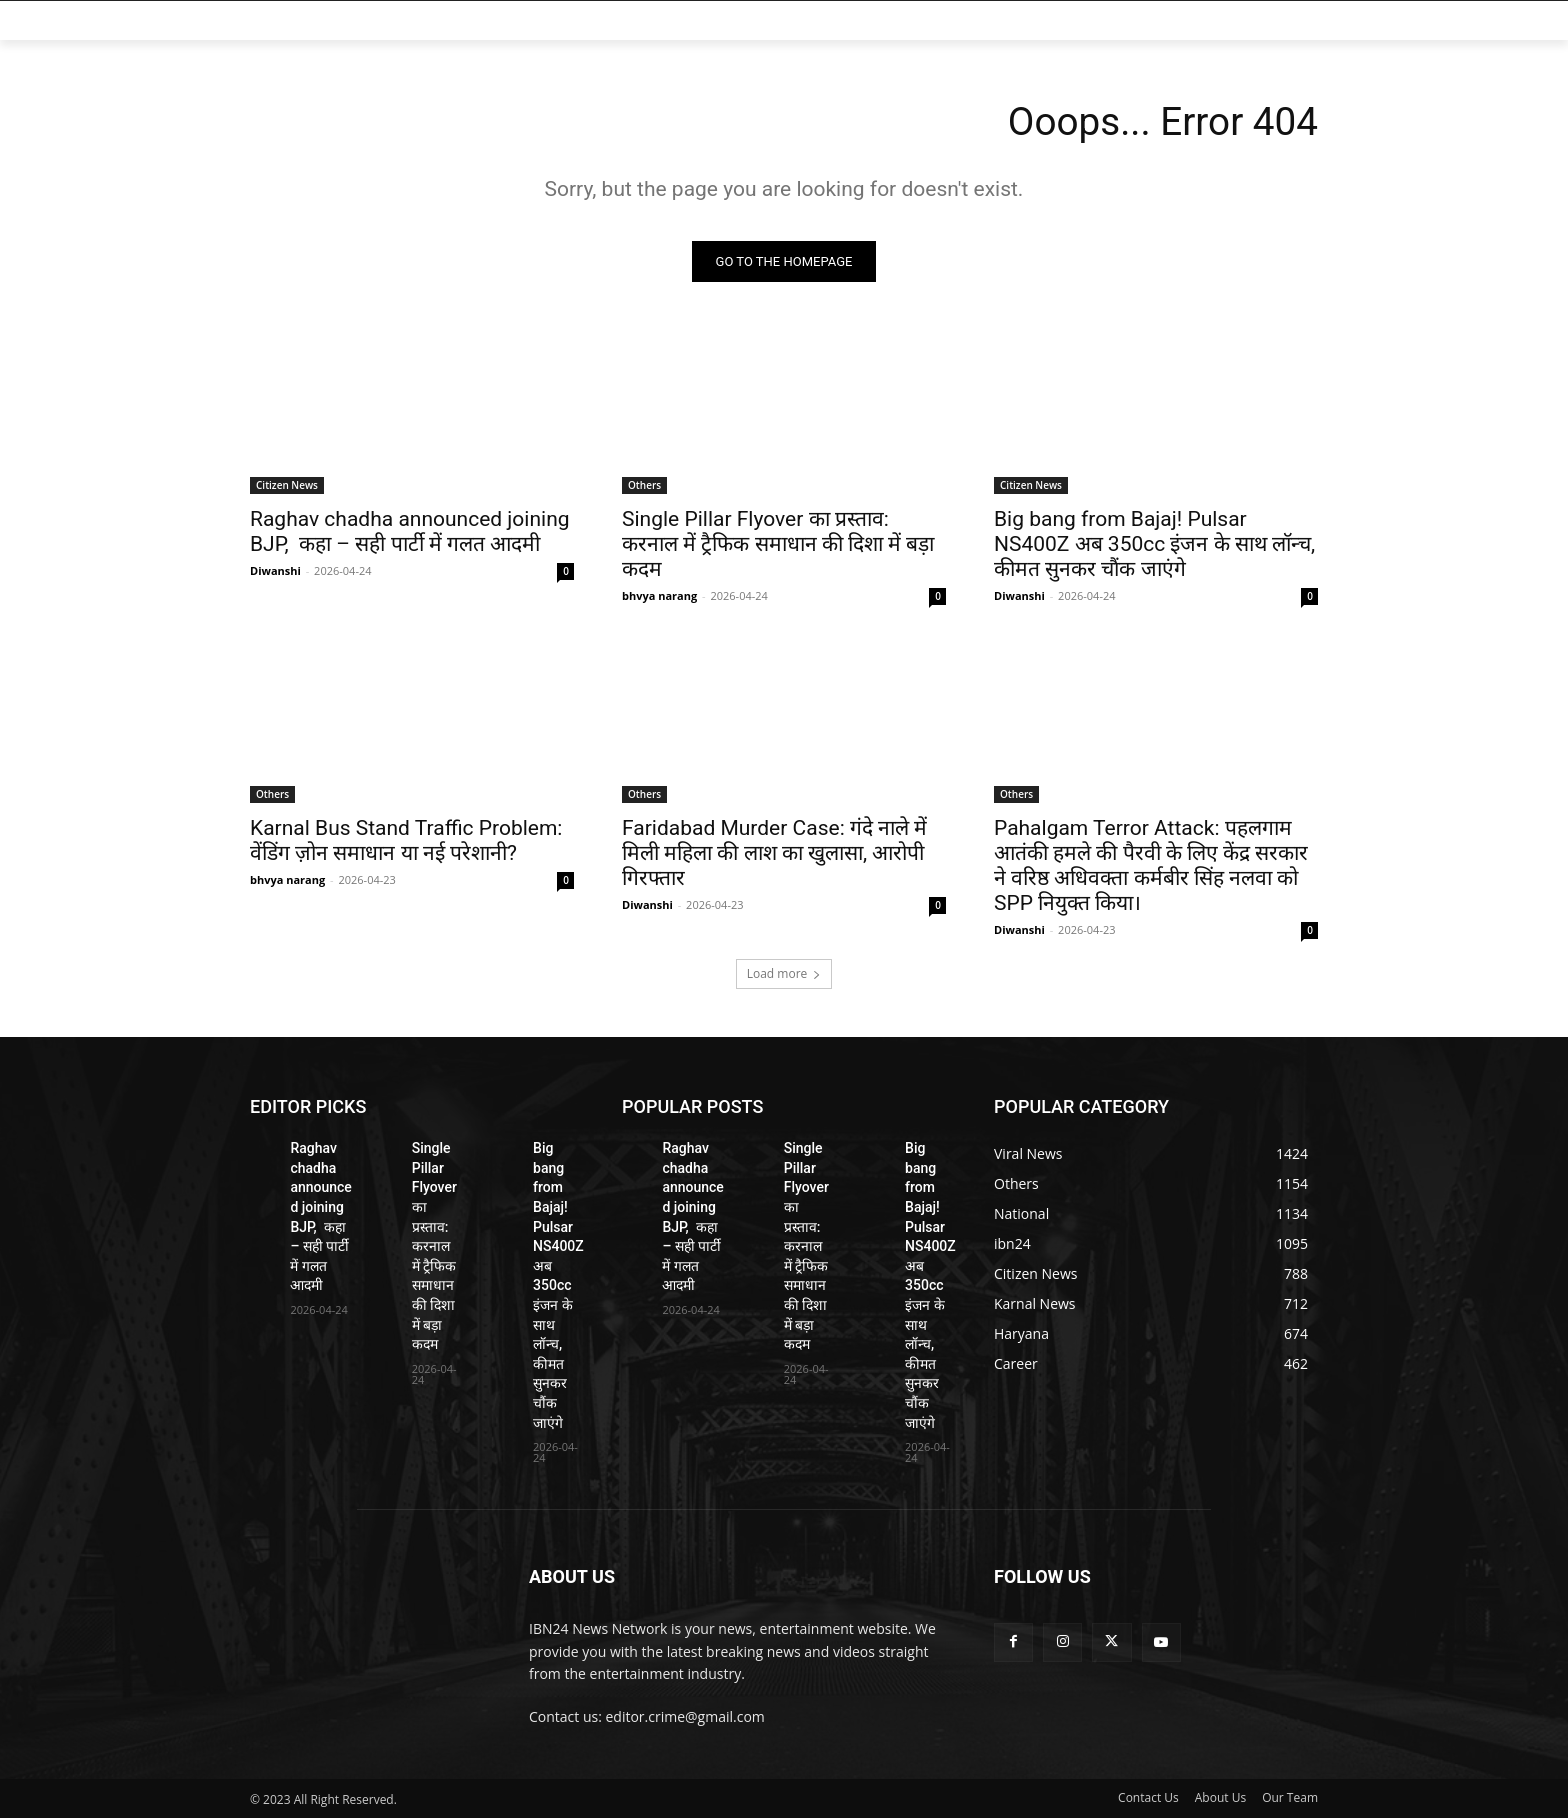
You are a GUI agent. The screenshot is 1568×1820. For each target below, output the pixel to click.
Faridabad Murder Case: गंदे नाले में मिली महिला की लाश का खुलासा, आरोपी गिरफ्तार (774, 855)
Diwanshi (275, 572)
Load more (784, 975)
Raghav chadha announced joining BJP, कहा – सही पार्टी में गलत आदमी (410, 533)
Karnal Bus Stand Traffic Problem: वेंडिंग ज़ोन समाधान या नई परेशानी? (406, 842)
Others (644, 487)
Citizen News (287, 487)
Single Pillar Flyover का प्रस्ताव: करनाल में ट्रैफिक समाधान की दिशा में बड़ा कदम (778, 546)
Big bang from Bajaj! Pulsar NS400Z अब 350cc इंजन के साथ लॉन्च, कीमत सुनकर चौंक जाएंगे (1154, 546)
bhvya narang (659, 597)
